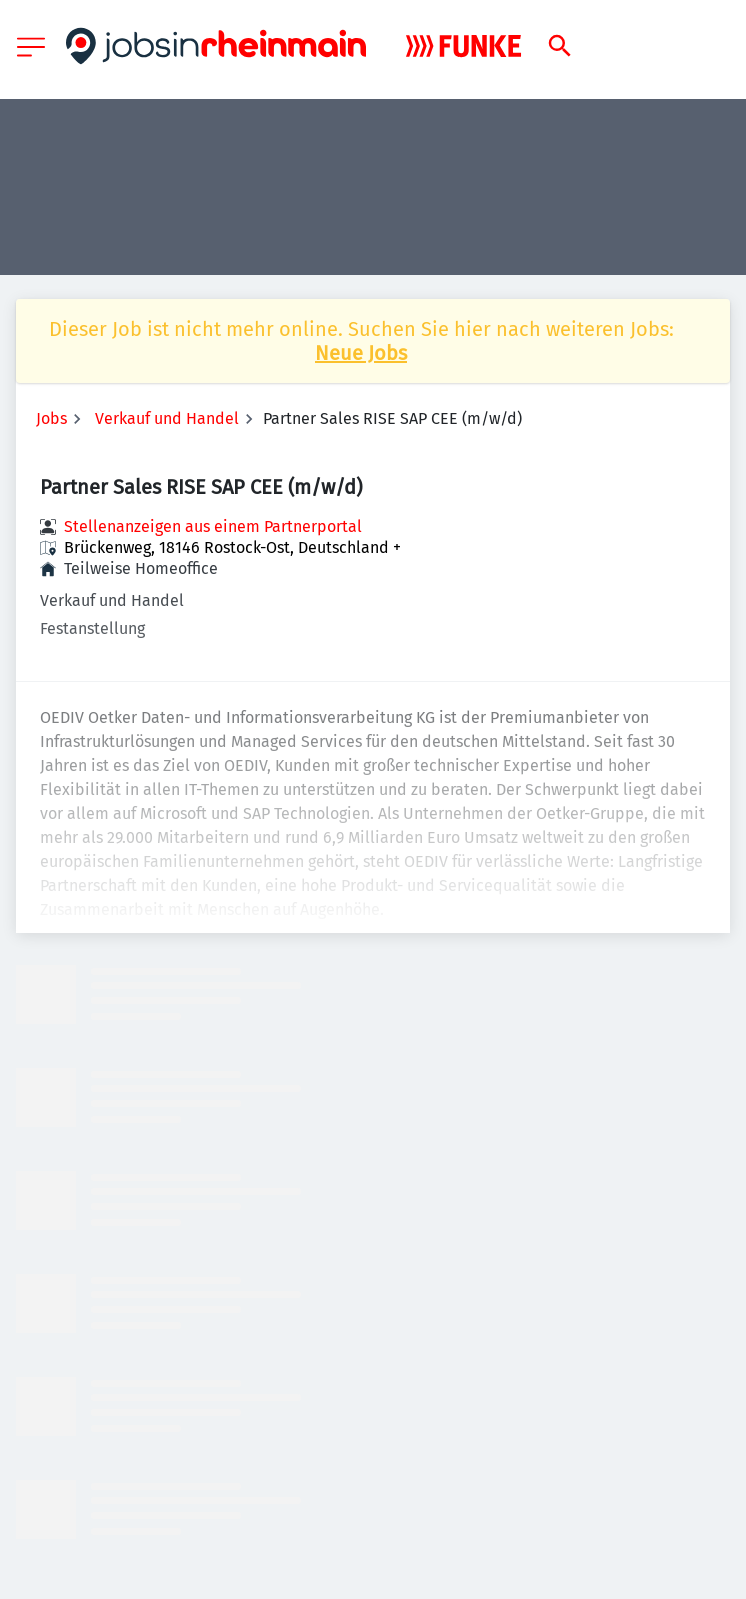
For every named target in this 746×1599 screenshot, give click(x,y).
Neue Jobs (361, 353)
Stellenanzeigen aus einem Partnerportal (213, 526)
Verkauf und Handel (167, 418)
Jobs (51, 418)
